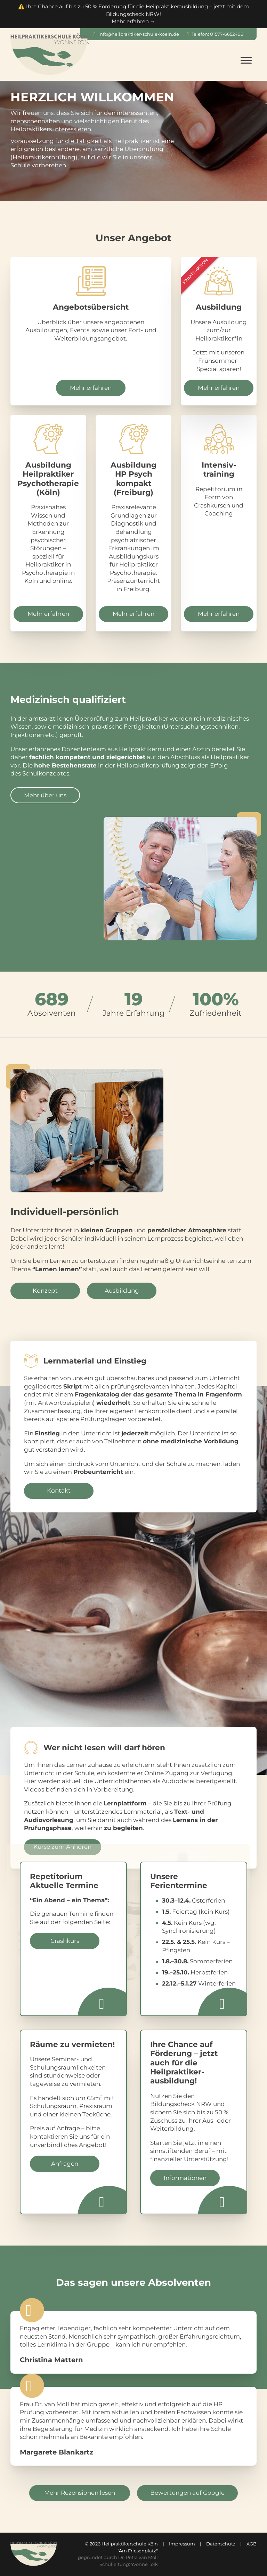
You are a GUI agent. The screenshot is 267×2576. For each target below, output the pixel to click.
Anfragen (64, 2163)
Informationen (185, 2177)
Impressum (182, 2543)
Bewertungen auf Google (187, 2492)
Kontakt (59, 1490)
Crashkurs (64, 1940)
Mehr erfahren (91, 387)
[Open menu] (246, 60)
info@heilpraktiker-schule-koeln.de (138, 34)
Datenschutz (220, 2543)
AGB (251, 2543)
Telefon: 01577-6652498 (217, 34)
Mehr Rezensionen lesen (79, 2492)
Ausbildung (122, 1290)
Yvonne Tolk (144, 2564)
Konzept (45, 1290)
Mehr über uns (45, 795)
